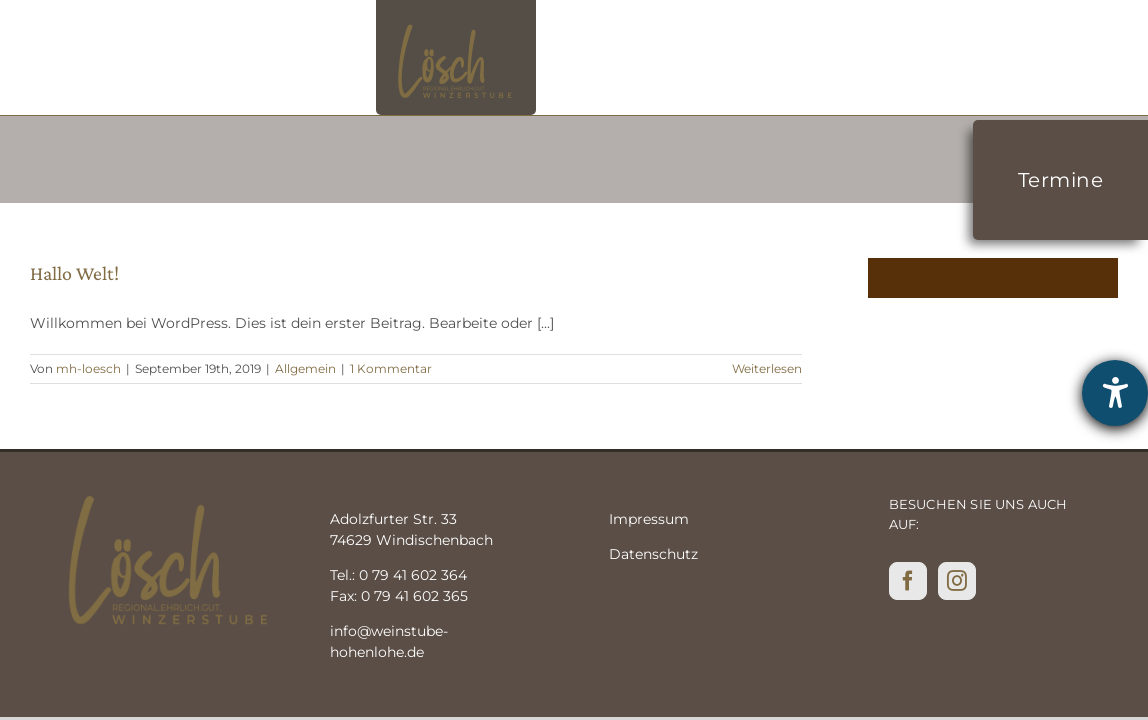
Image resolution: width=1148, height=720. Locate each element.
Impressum (649, 519)
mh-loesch (88, 368)
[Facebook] (908, 581)
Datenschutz (653, 554)
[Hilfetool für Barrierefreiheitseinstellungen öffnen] (1115, 393)
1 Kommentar (391, 368)
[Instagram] (957, 581)
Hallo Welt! (74, 273)
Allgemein (305, 368)
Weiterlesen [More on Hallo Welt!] (767, 368)
